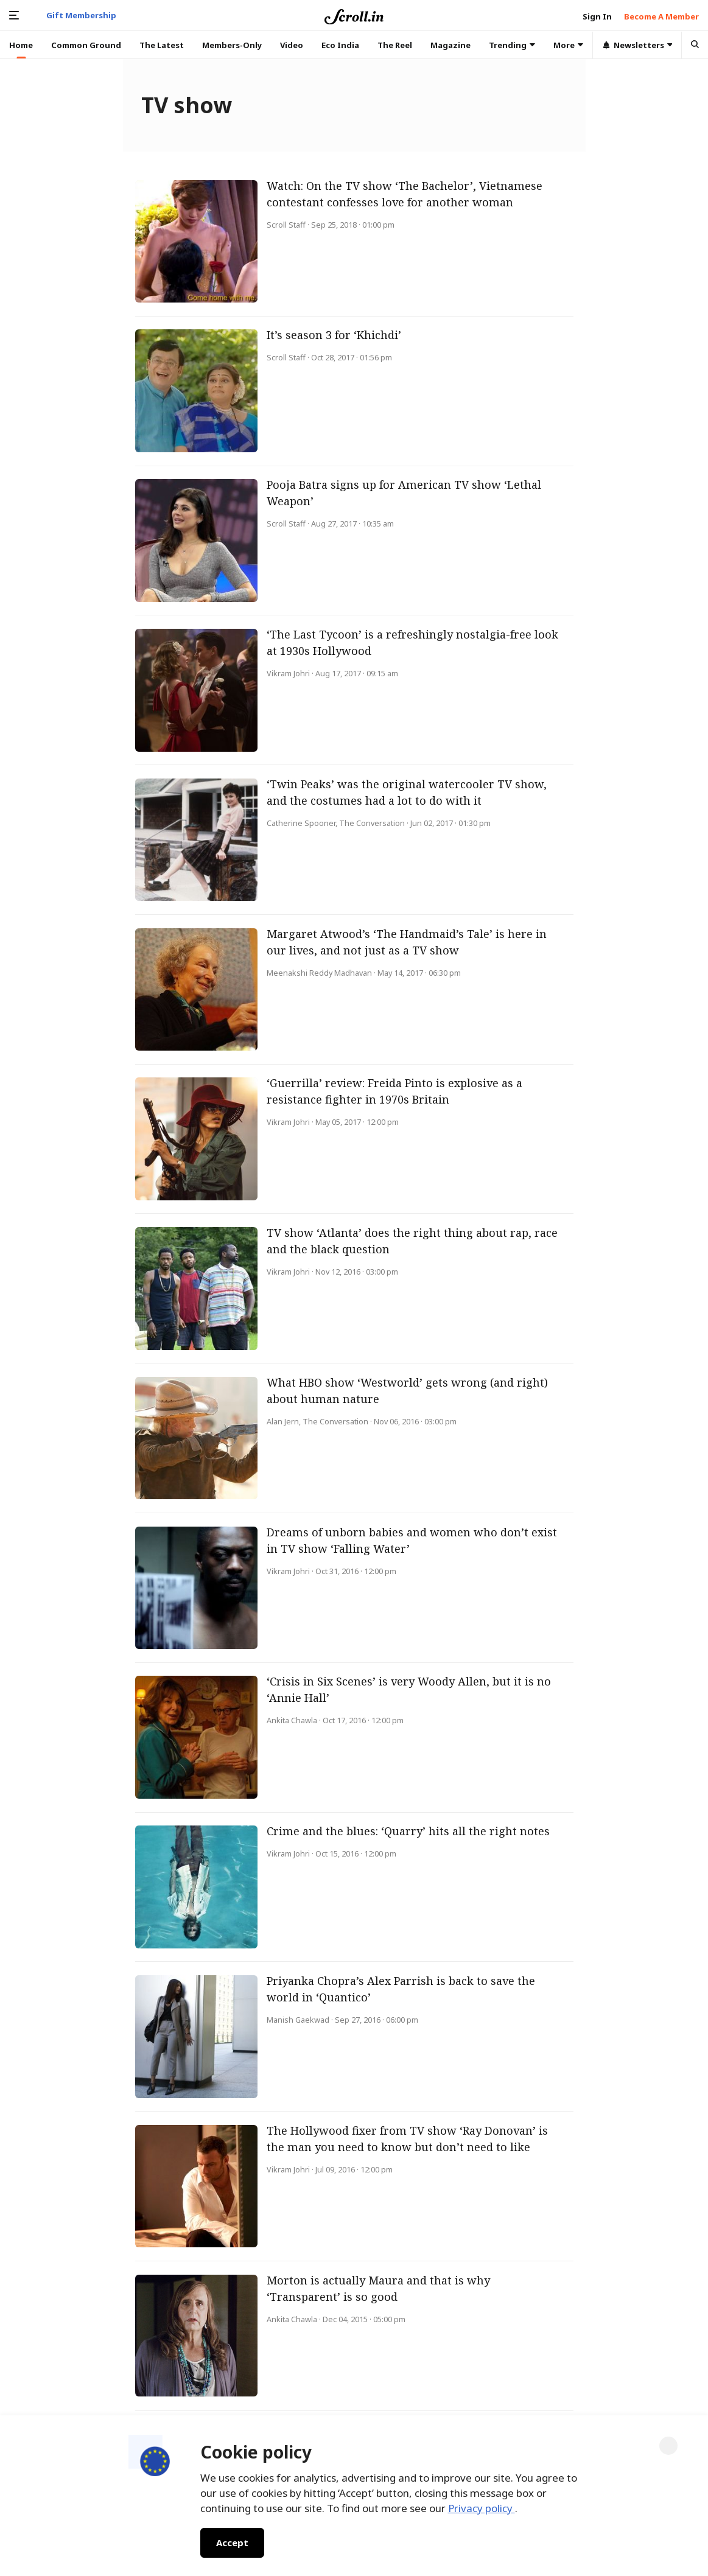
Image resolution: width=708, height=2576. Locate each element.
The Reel (394, 45)
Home (21, 45)
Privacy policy (481, 2508)
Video (291, 45)
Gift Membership (81, 15)
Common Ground (86, 45)
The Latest (161, 45)
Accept (232, 2542)
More (568, 45)
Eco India (340, 45)
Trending (512, 45)
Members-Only (232, 45)
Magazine (450, 45)
